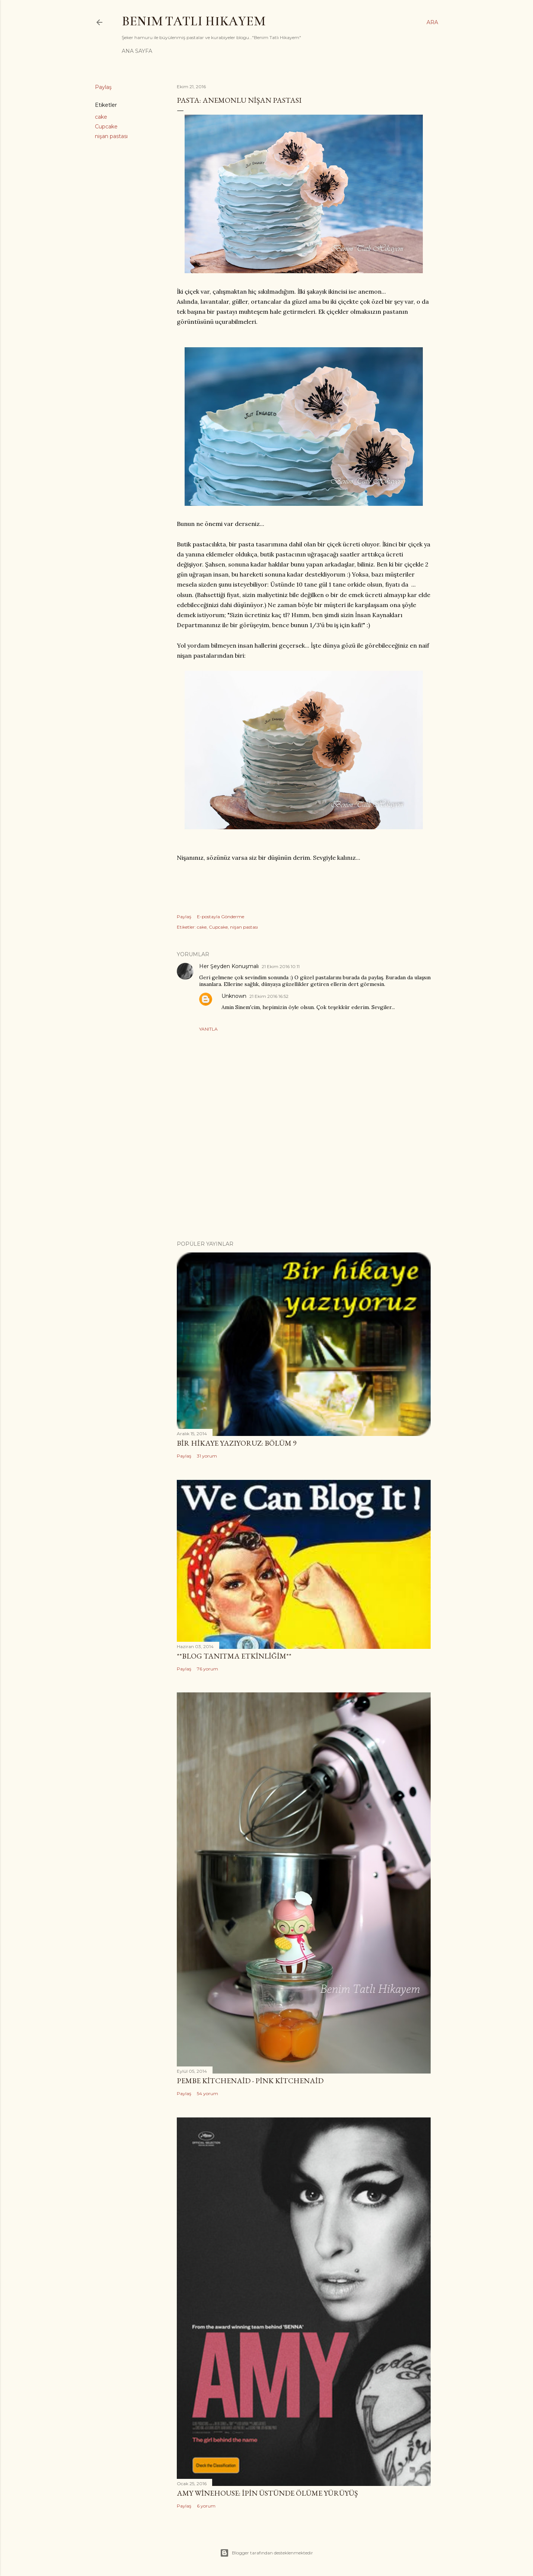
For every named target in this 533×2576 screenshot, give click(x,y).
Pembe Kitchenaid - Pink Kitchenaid (250, 2080)
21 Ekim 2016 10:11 (281, 966)
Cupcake (106, 126)
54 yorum (207, 2093)
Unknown (233, 996)
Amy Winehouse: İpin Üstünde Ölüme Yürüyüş (267, 2493)
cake (101, 117)
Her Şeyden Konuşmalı (229, 966)
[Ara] (432, 22)
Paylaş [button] (103, 87)
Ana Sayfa (137, 51)
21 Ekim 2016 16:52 (268, 996)
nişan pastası (111, 136)
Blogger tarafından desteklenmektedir (266, 2552)
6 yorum (206, 2506)
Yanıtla (208, 1029)
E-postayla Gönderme (220, 916)
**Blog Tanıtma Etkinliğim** (234, 1656)
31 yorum (207, 1456)
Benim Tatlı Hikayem (193, 21)
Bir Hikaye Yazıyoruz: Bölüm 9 (237, 1443)
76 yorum (207, 1669)
